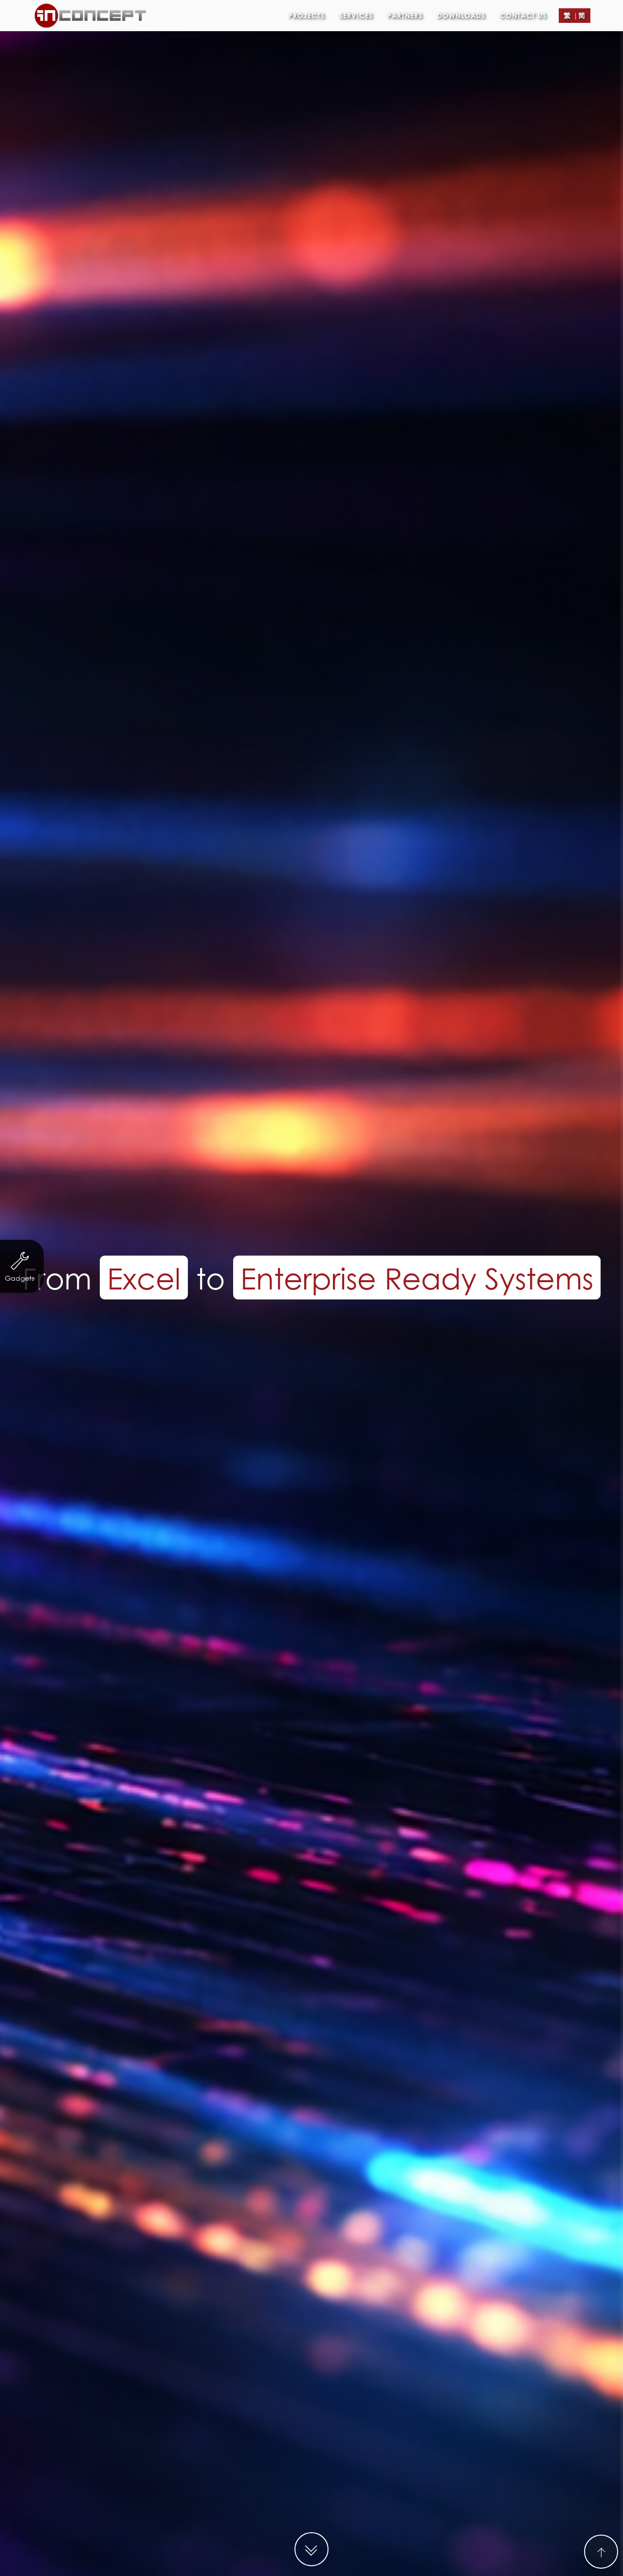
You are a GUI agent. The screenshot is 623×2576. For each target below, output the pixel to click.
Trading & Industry (406, 2082)
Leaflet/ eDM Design (343, 2101)
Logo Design (429, 2101)
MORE (311, 2312)
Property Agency (496, 2082)
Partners (404, 12)
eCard (269, 2101)
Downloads (461, 12)
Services (356, 12)
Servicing (223, 2082)
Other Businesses (203, 2101)
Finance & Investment (306, 2082)
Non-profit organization (138, 2082)
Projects (307, 12)
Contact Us (523, 12)
